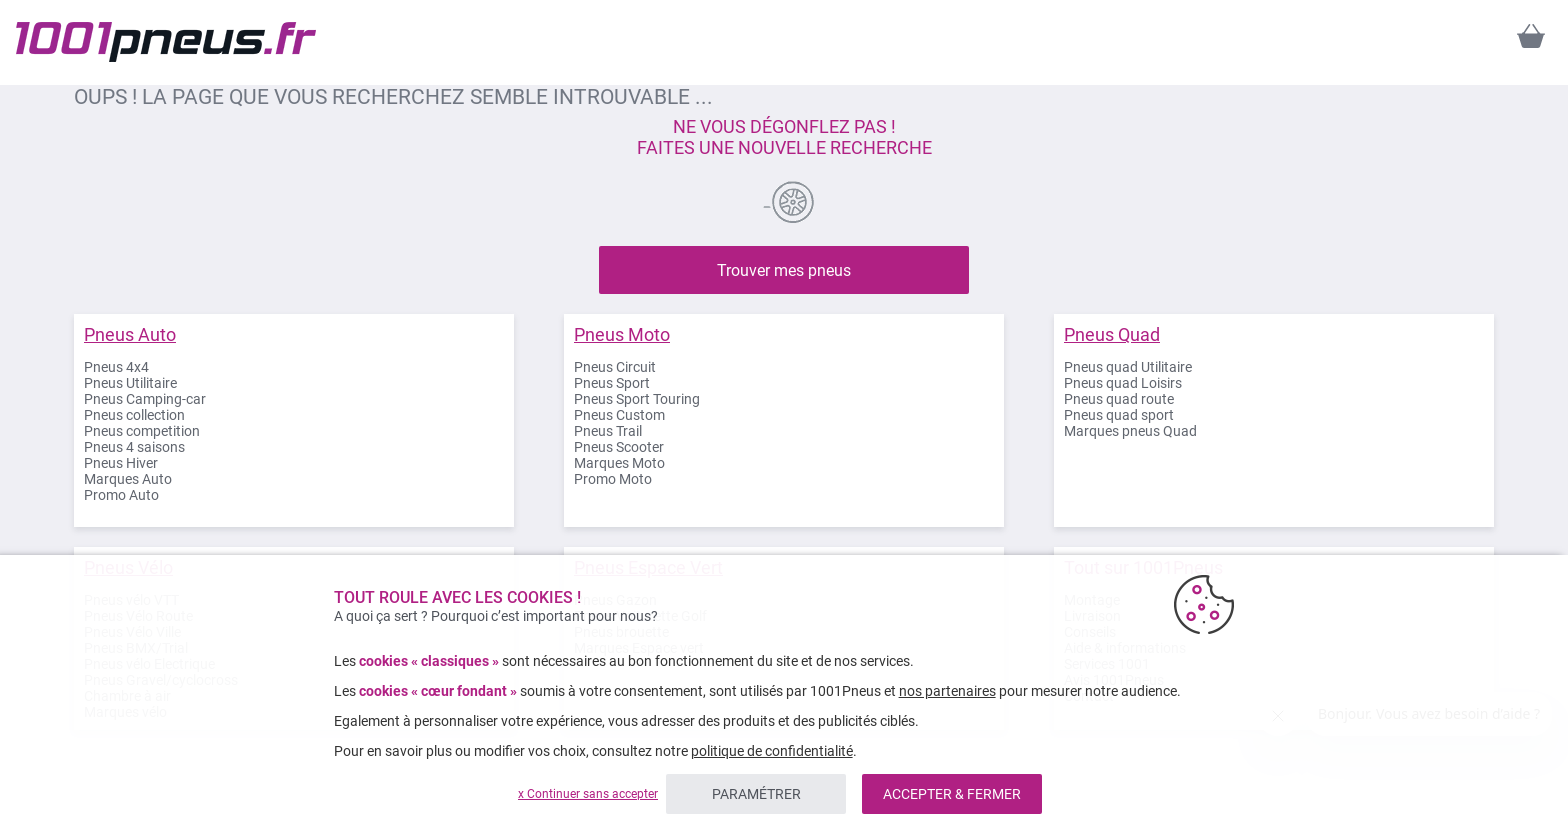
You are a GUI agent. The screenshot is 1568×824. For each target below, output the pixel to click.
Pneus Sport (612, 383)
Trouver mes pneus (784, 270)
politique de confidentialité (772, 751)
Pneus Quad (1112, 334)
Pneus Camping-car (145, 399)
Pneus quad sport (1119, 415)
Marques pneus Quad (1130, 431)
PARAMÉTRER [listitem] (756, 794)
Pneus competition (142, 431)
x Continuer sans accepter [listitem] (588, 794)
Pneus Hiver (121, 463)
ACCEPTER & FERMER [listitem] (952, 794)
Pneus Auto (130, 334)
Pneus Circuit (615, 367)
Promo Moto (613, 479)
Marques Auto (128, 479)
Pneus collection (134, 415)
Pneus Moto (622, 334)
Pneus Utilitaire (130, 383)
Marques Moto (619, 463)
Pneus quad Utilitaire (1128, 367)
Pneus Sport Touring (637, 399)
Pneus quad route (1119, 399)
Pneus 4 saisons (134, 447)
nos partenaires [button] (947, 691)
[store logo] (166, 42)
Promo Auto (121, 495)
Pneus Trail (608, 431)
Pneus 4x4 (116, 367)
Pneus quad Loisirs (1123, 383)
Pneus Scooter (619, 447)
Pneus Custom (619, 415)
